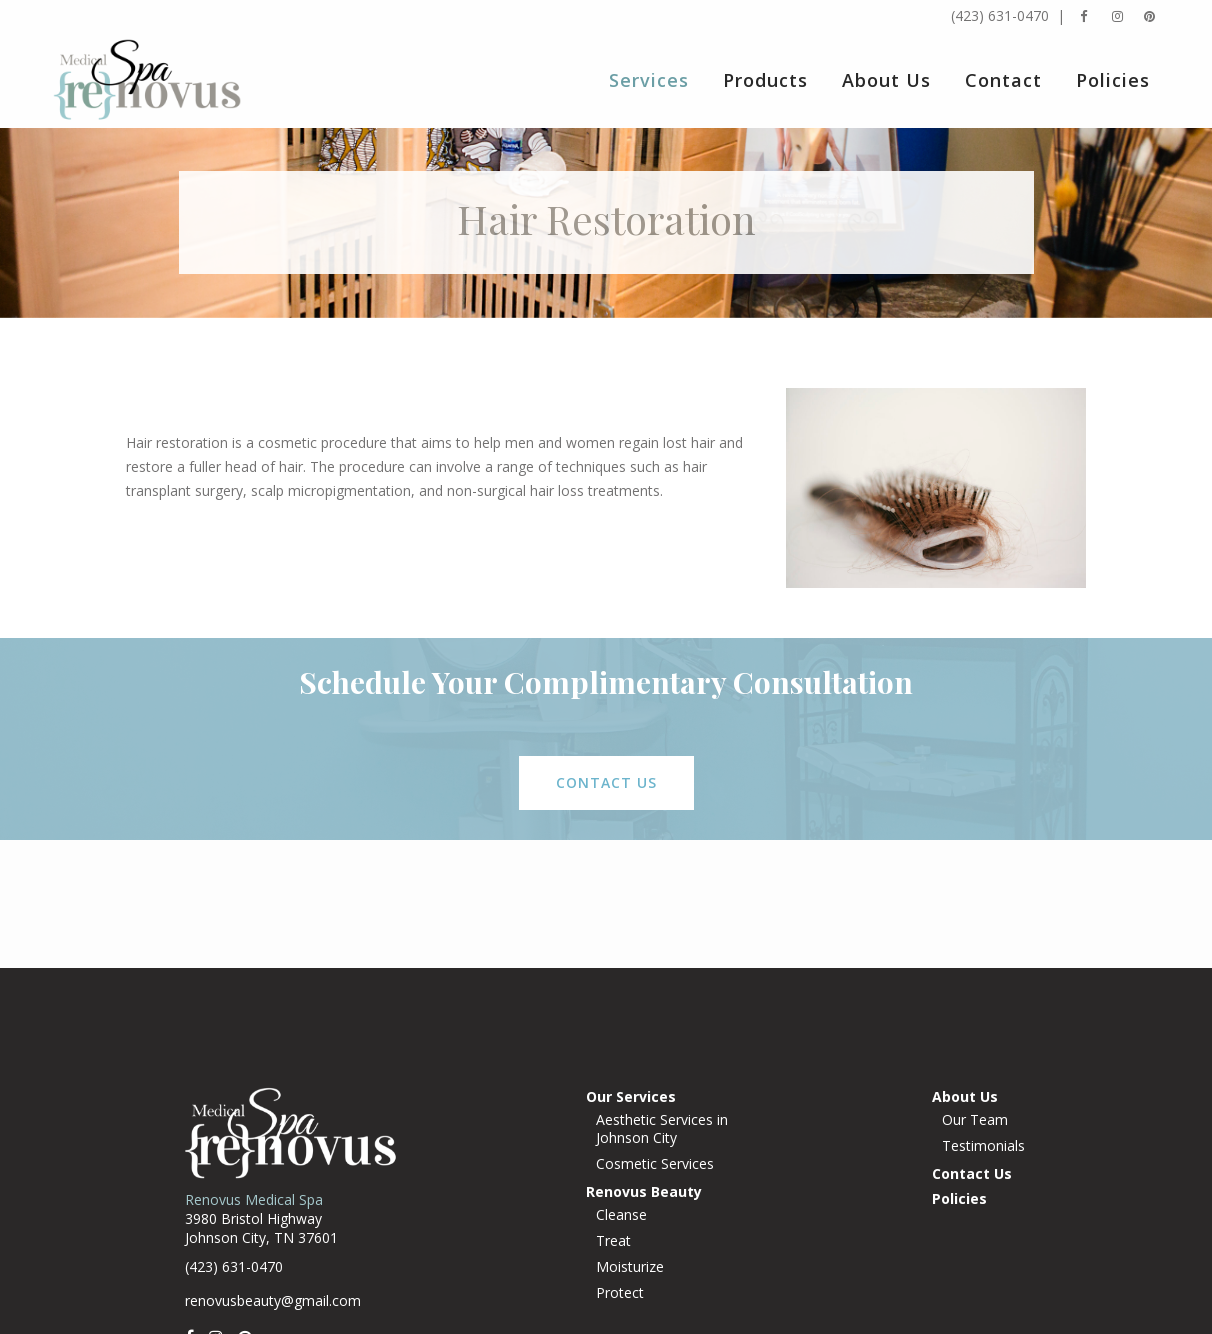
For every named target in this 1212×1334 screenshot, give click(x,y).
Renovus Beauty (644, 1191)
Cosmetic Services (655, 1164)
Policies (959, 1198)
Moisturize (630, 1267)
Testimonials (983, 1146)
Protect (620, 1293)
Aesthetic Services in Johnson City (662, 1129)
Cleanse (621, 1215)
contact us (606, 782)
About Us (965, 1096)
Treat (613, 1241)
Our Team (975, 1120)
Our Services (631, 1096)
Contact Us (972, 1173)
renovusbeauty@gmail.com (273, 1300)
